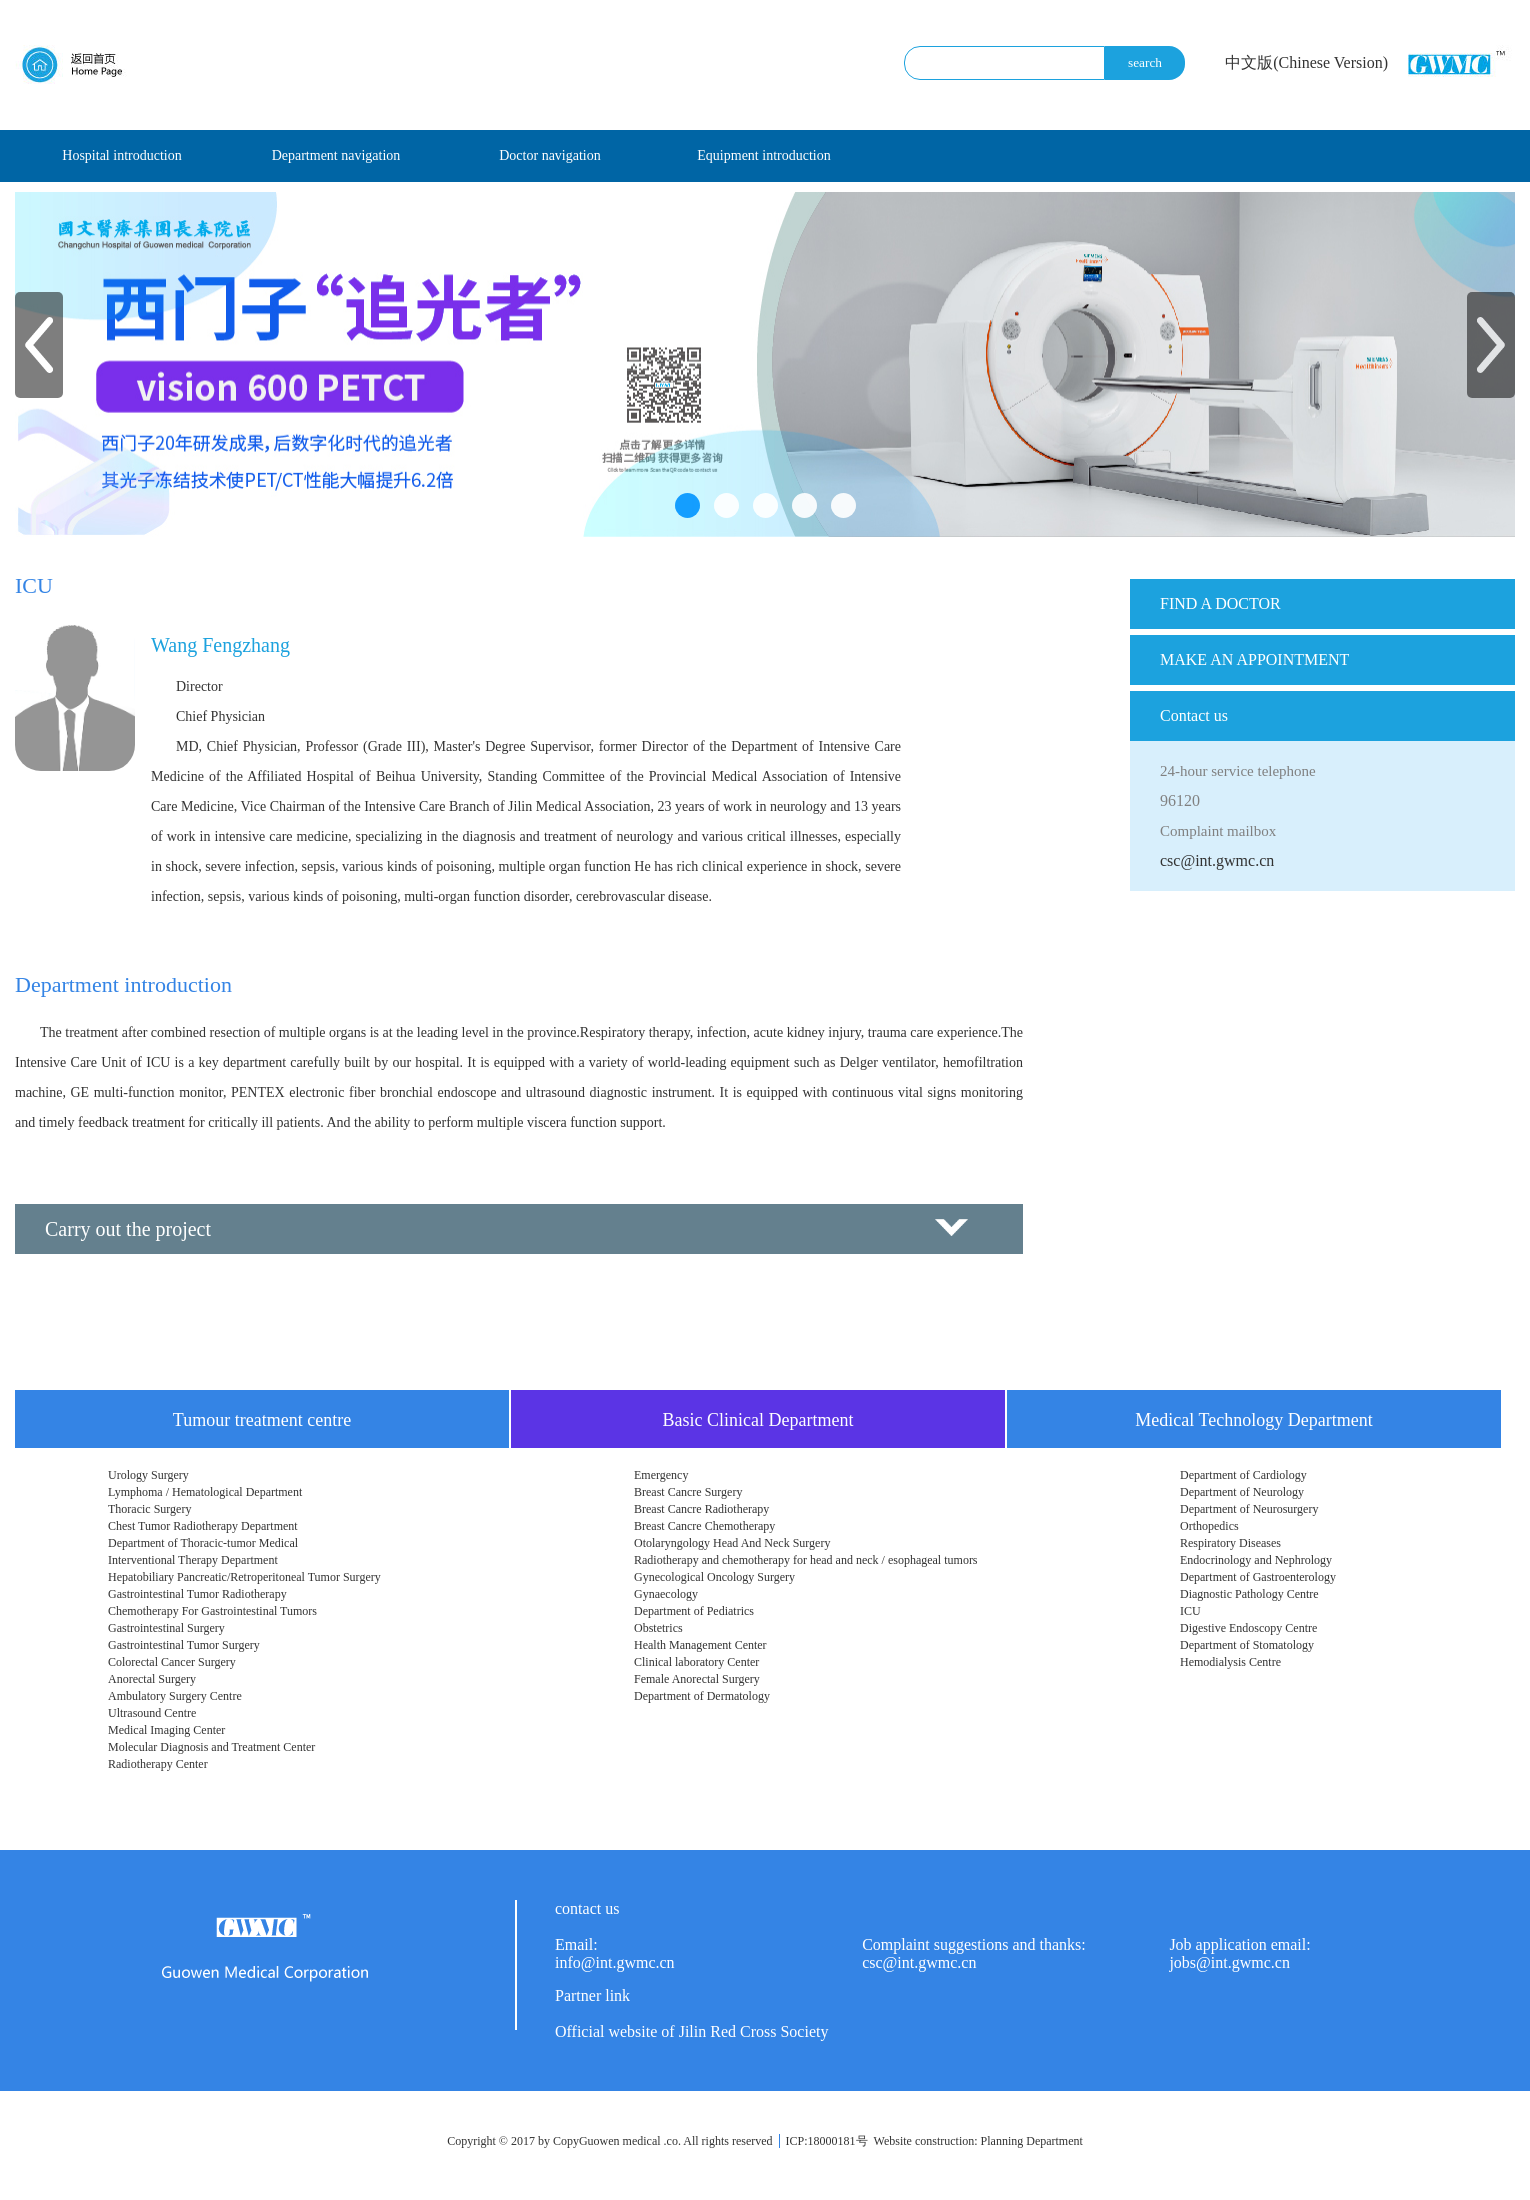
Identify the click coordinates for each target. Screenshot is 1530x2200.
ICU (1190, 1611)
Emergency (661, 1475)
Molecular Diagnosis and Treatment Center (211, 1747)
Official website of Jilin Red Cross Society (691, 2031)
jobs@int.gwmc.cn (1229, 1962)
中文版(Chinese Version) (1306, 62)
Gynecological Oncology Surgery (714, 1577)
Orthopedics (1209, 1526)
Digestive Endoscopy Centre (1248, 1628)
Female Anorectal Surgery (697, 1679)
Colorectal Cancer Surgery (172, 1662)
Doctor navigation (549, 155)
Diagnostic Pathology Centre (1249, 1594)
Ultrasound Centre (152, 1713)
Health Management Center (700, 1645)
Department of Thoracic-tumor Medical (203, 1543)
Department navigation (336, 155)
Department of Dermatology (702, 1696)
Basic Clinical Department (758, 1420)
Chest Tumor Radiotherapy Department (203, 1526)
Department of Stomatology (1247, 1645)
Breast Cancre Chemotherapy (704, 1526)
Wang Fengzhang (220, 645)
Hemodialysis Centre (1230, 1662)
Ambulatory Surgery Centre (175, 1696)
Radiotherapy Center (158, 1764)
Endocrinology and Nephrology (1256, 1560)
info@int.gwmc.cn (615, 1962)
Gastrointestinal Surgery (166, 1628)
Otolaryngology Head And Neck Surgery (732, 1543)
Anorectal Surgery (152, 1679)
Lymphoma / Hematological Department (205, 1492)
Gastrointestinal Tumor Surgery (184, 1645)
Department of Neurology (1242, 1492)
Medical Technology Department (1253, 1420)
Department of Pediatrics (694, 1611)
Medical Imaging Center (166, 1730)
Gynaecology (666, 1594)
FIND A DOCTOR (1220, 603)
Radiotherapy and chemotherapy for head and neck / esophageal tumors (806, 1560)
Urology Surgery (148, 1475)
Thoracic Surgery (149, 1509)
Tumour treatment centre (262, 1420)
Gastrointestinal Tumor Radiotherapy (197, 1594)
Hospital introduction (121, 155)
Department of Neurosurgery (1249, 1509)
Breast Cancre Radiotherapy (701, 1509)
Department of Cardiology (1243, 1475)
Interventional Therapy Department (193, 1560)
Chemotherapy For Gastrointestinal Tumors (212, 1611)
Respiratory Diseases (1230, 1543)
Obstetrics (658, 1628)
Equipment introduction (763, 155)
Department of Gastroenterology (1258, 1577)
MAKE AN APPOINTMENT (1254, 659)
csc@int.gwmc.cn (1217, 860)
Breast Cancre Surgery (688, 1492)
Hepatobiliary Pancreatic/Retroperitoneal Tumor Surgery (244, 1577)
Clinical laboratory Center (696, 1662)
